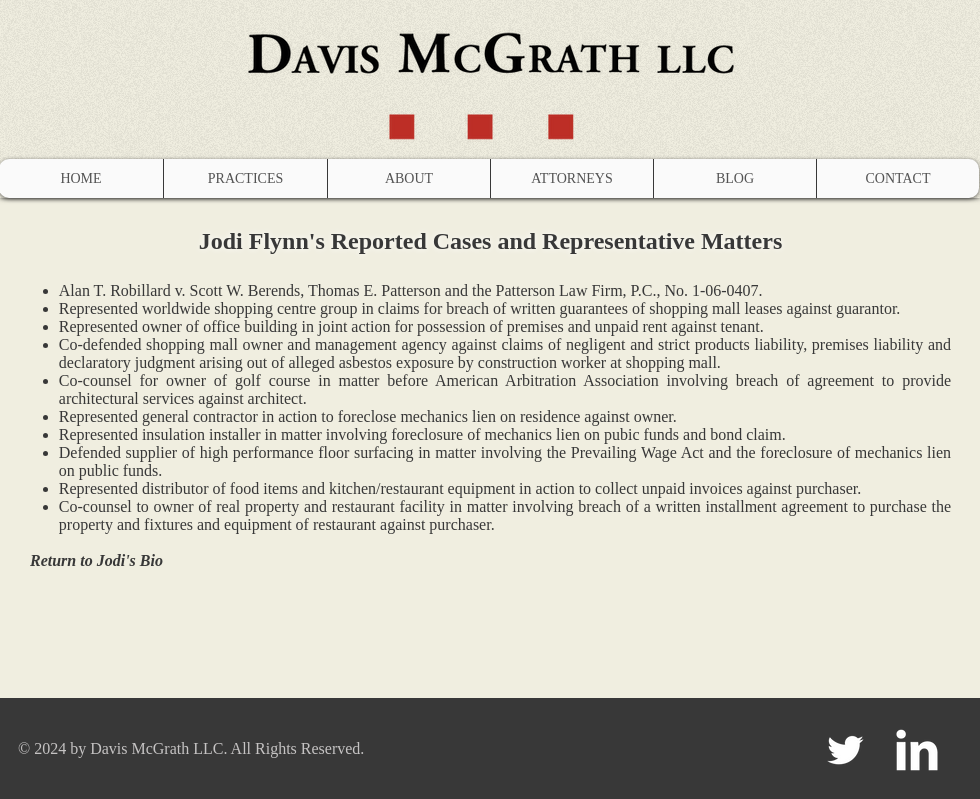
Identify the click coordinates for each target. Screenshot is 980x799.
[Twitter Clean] (845, 750)
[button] (245, 178)
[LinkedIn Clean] (917, 750)
